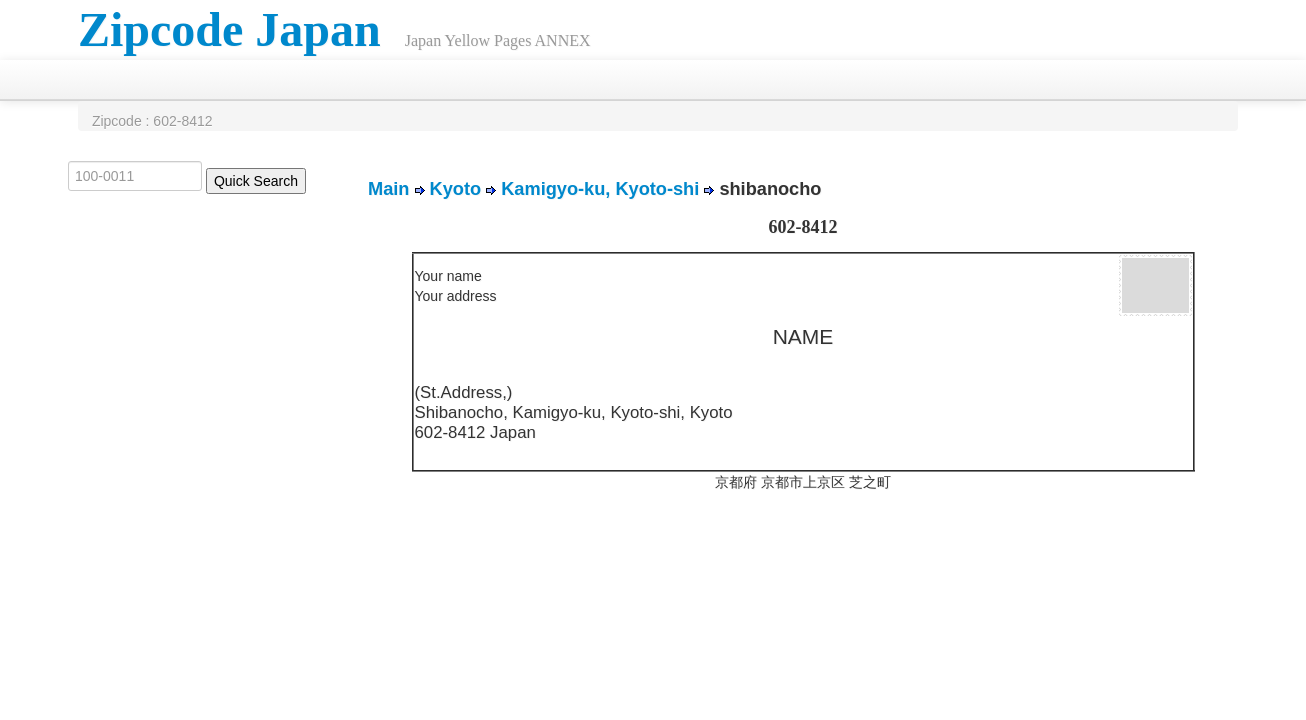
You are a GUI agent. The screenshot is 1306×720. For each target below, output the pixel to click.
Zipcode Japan (229, 29)
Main (388, 189)
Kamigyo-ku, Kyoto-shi (600, 189)
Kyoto (456, 189)
